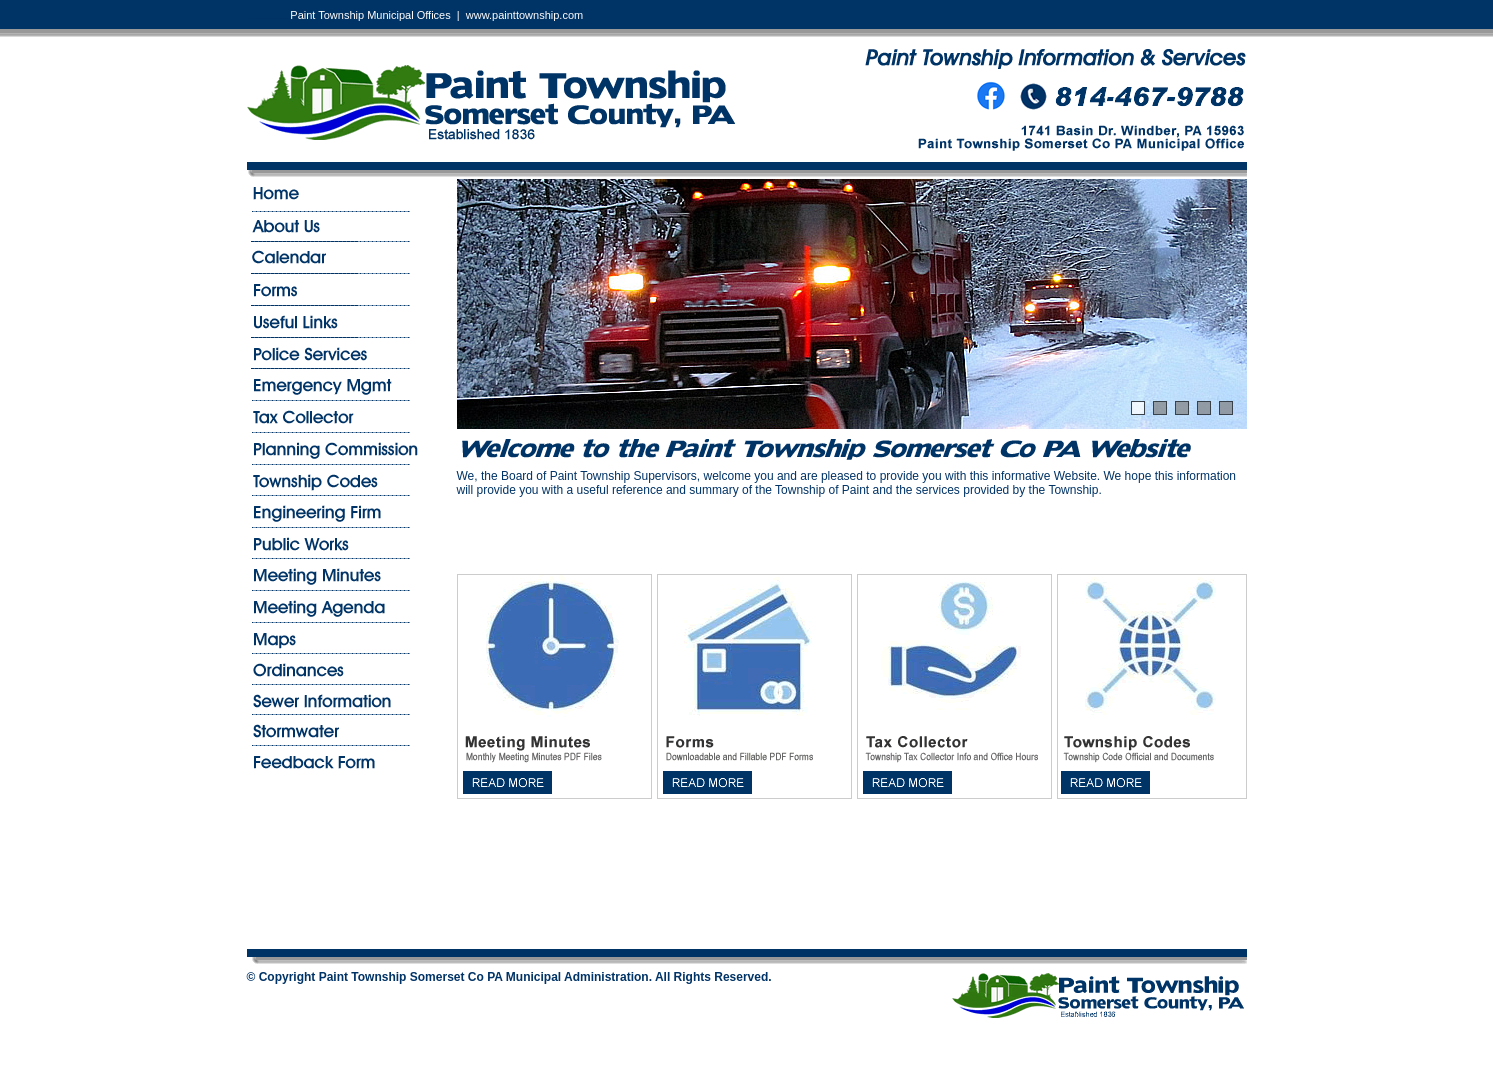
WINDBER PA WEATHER (852, 874)
